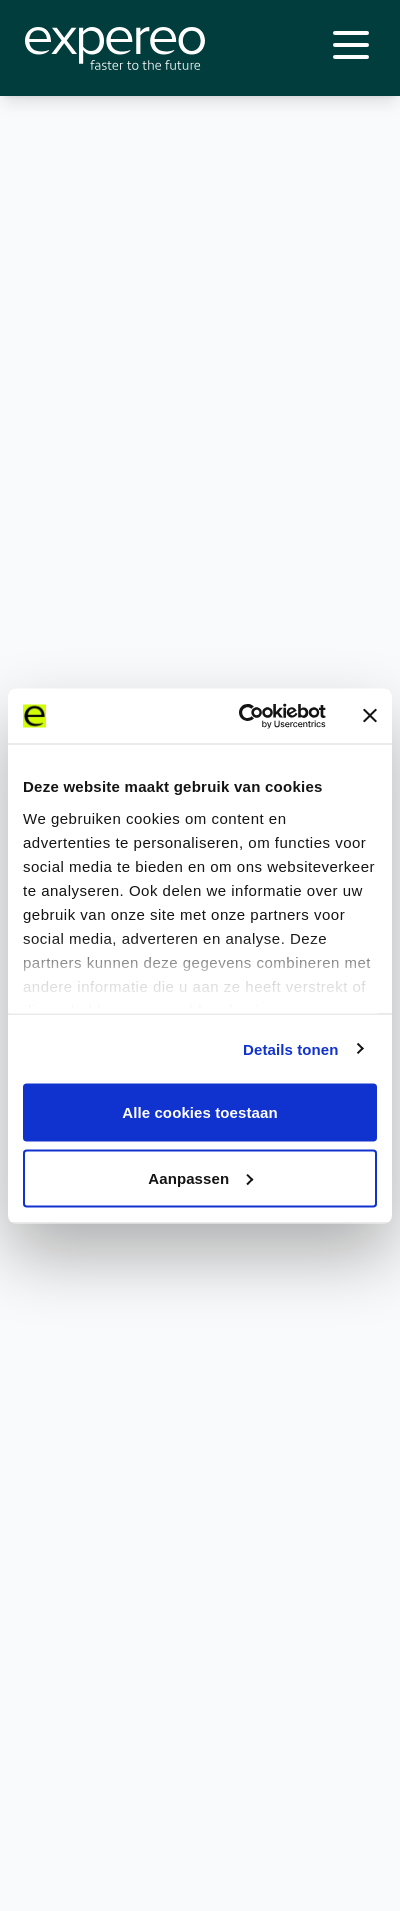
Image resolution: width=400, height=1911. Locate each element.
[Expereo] (115, 48)
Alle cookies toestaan (200, 1112)
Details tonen (290, 1048)
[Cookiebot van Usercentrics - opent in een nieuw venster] (245, 716)
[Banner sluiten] (370, 716)
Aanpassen (200, 1177)
